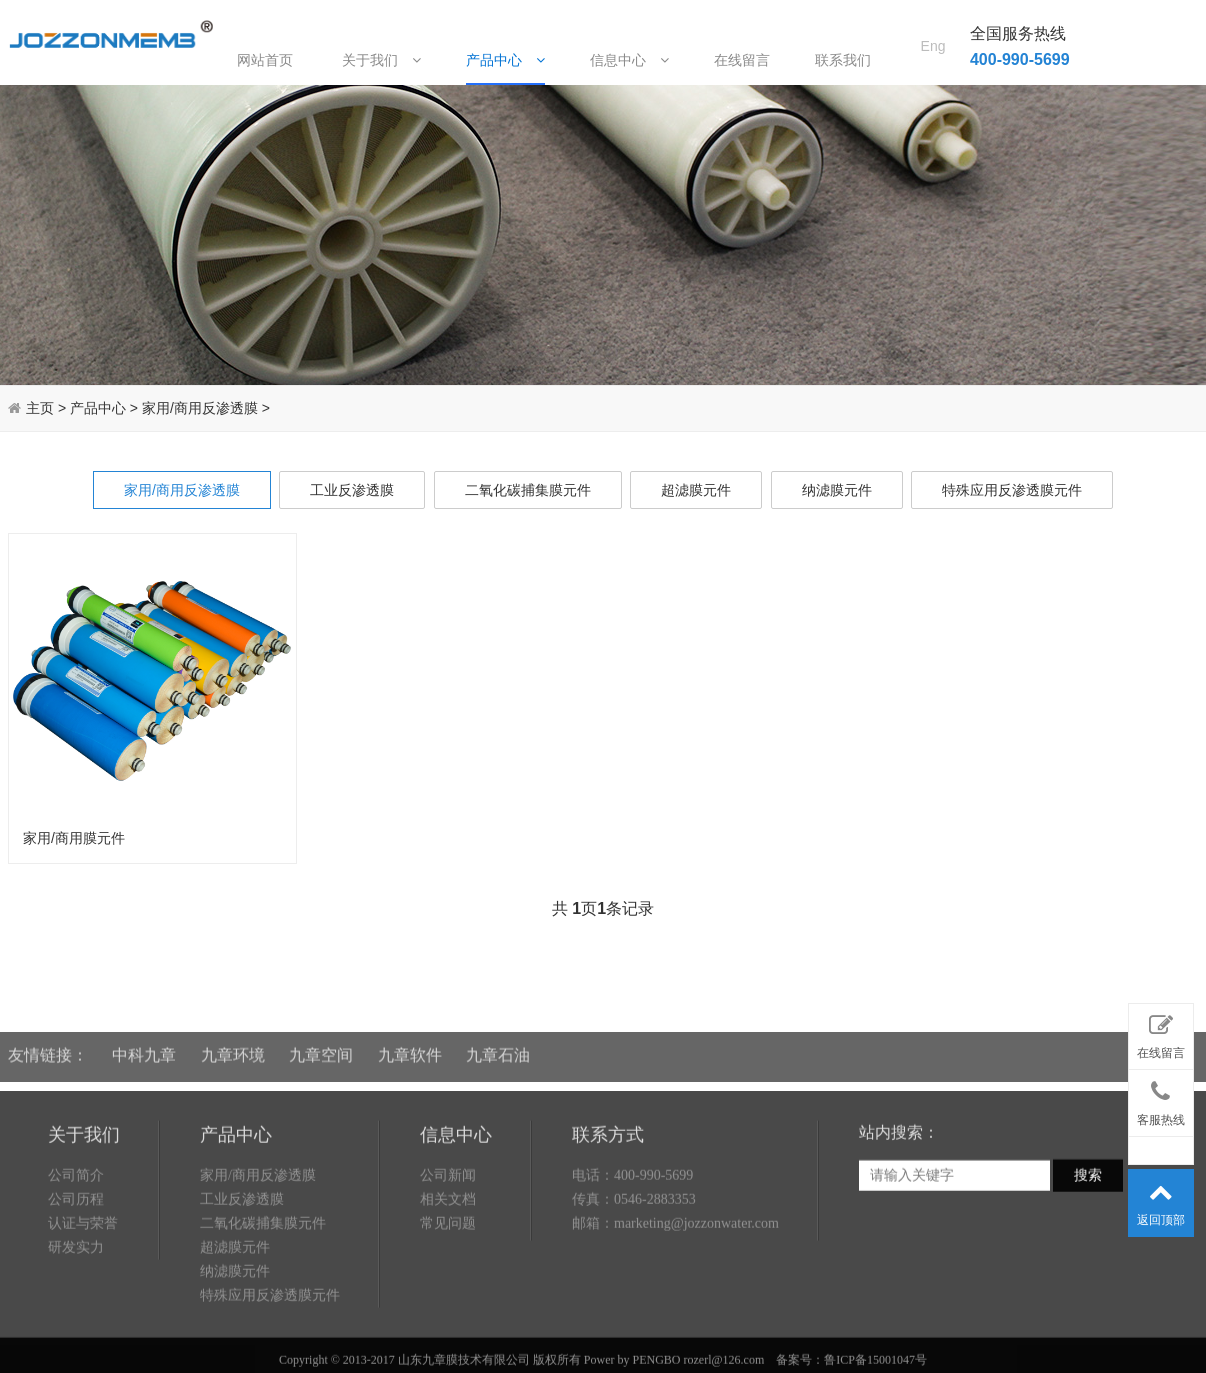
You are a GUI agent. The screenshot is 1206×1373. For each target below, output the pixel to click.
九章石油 (498, 1042)
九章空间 (321, 1042)
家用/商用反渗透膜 (200, 408)
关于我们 (381, 59)
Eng (933, 21)
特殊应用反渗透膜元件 (1012, 490)
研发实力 (76, 1319)
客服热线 (1161, 1099)
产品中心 (505, 59)
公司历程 (76, 1271)
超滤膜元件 (696, 490)
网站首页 (265, 60)
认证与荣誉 (83, 1295)
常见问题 (448, 1295)
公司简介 (76, 1247)
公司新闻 (448, 1247)
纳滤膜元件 (837, 490)
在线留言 (742, 60)
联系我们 (843, 60)
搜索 (1088, 1248)
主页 (40, 408)
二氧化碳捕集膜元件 (528, 490)
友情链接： (48, 1042)
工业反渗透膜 (352, 490)
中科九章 (144, 1042)
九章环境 (233, 1042)
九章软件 (410, 1042)
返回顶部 (1161, 1199)
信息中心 (629, 59)
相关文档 (448, 1271)
